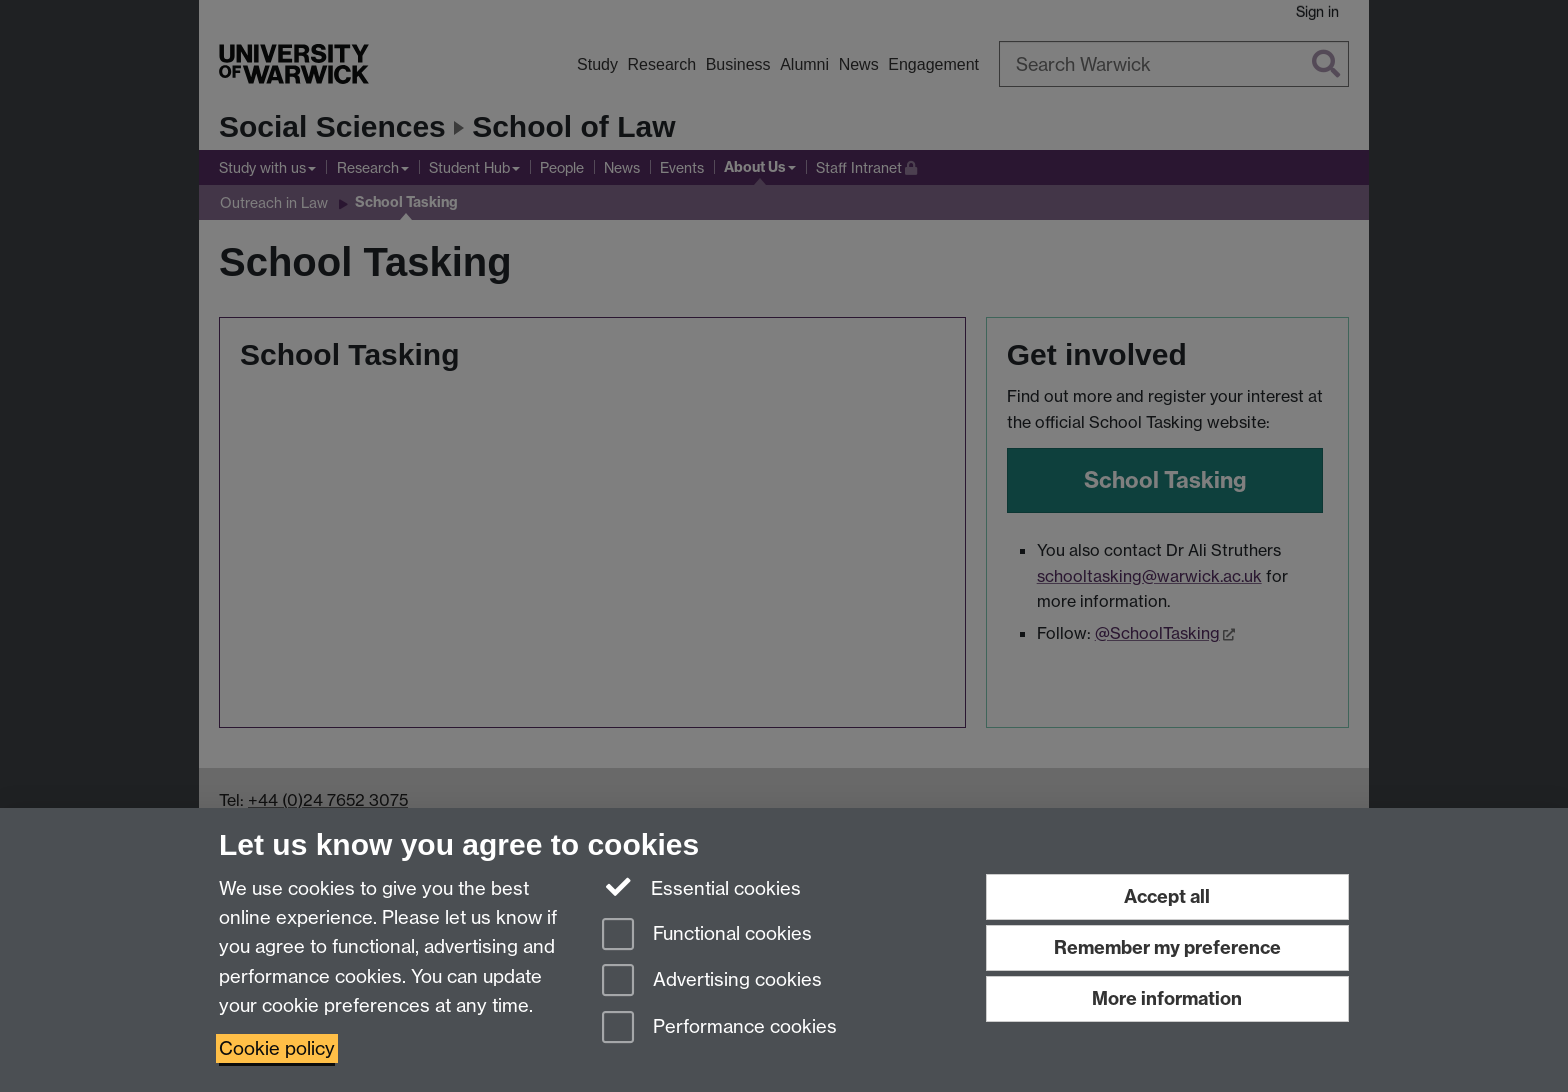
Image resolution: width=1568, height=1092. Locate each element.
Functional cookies (707, 935)
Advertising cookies (712, 981)
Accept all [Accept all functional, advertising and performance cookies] (1167, 896)
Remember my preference (1167, 947)
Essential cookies (701, 887)
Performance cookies (719, 1028)
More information (1167, 998)
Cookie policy (277, 1048)
